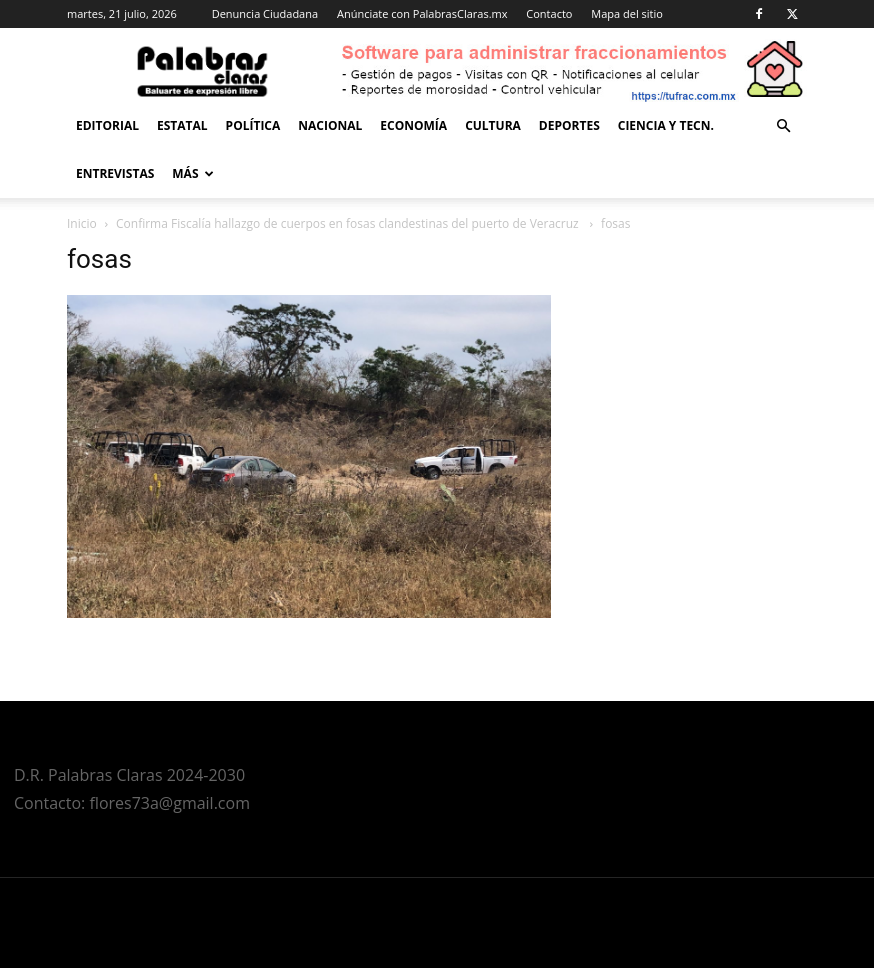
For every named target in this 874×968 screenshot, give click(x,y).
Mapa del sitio (627, 13)
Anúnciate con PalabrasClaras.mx (422, 13)
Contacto (549, 13)
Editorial (107, 125)
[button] (783, 126)
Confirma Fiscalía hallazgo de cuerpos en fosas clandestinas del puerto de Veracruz (349, 223)
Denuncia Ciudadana (265, 13)
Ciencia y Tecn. (666, 125)
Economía (413, 125)
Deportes (569, 125)
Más (192, 173)
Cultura (493, 125)
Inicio (82, 223)
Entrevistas (115, 173)
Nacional (330, 125)
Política (253, 125)
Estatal (182, 125)
